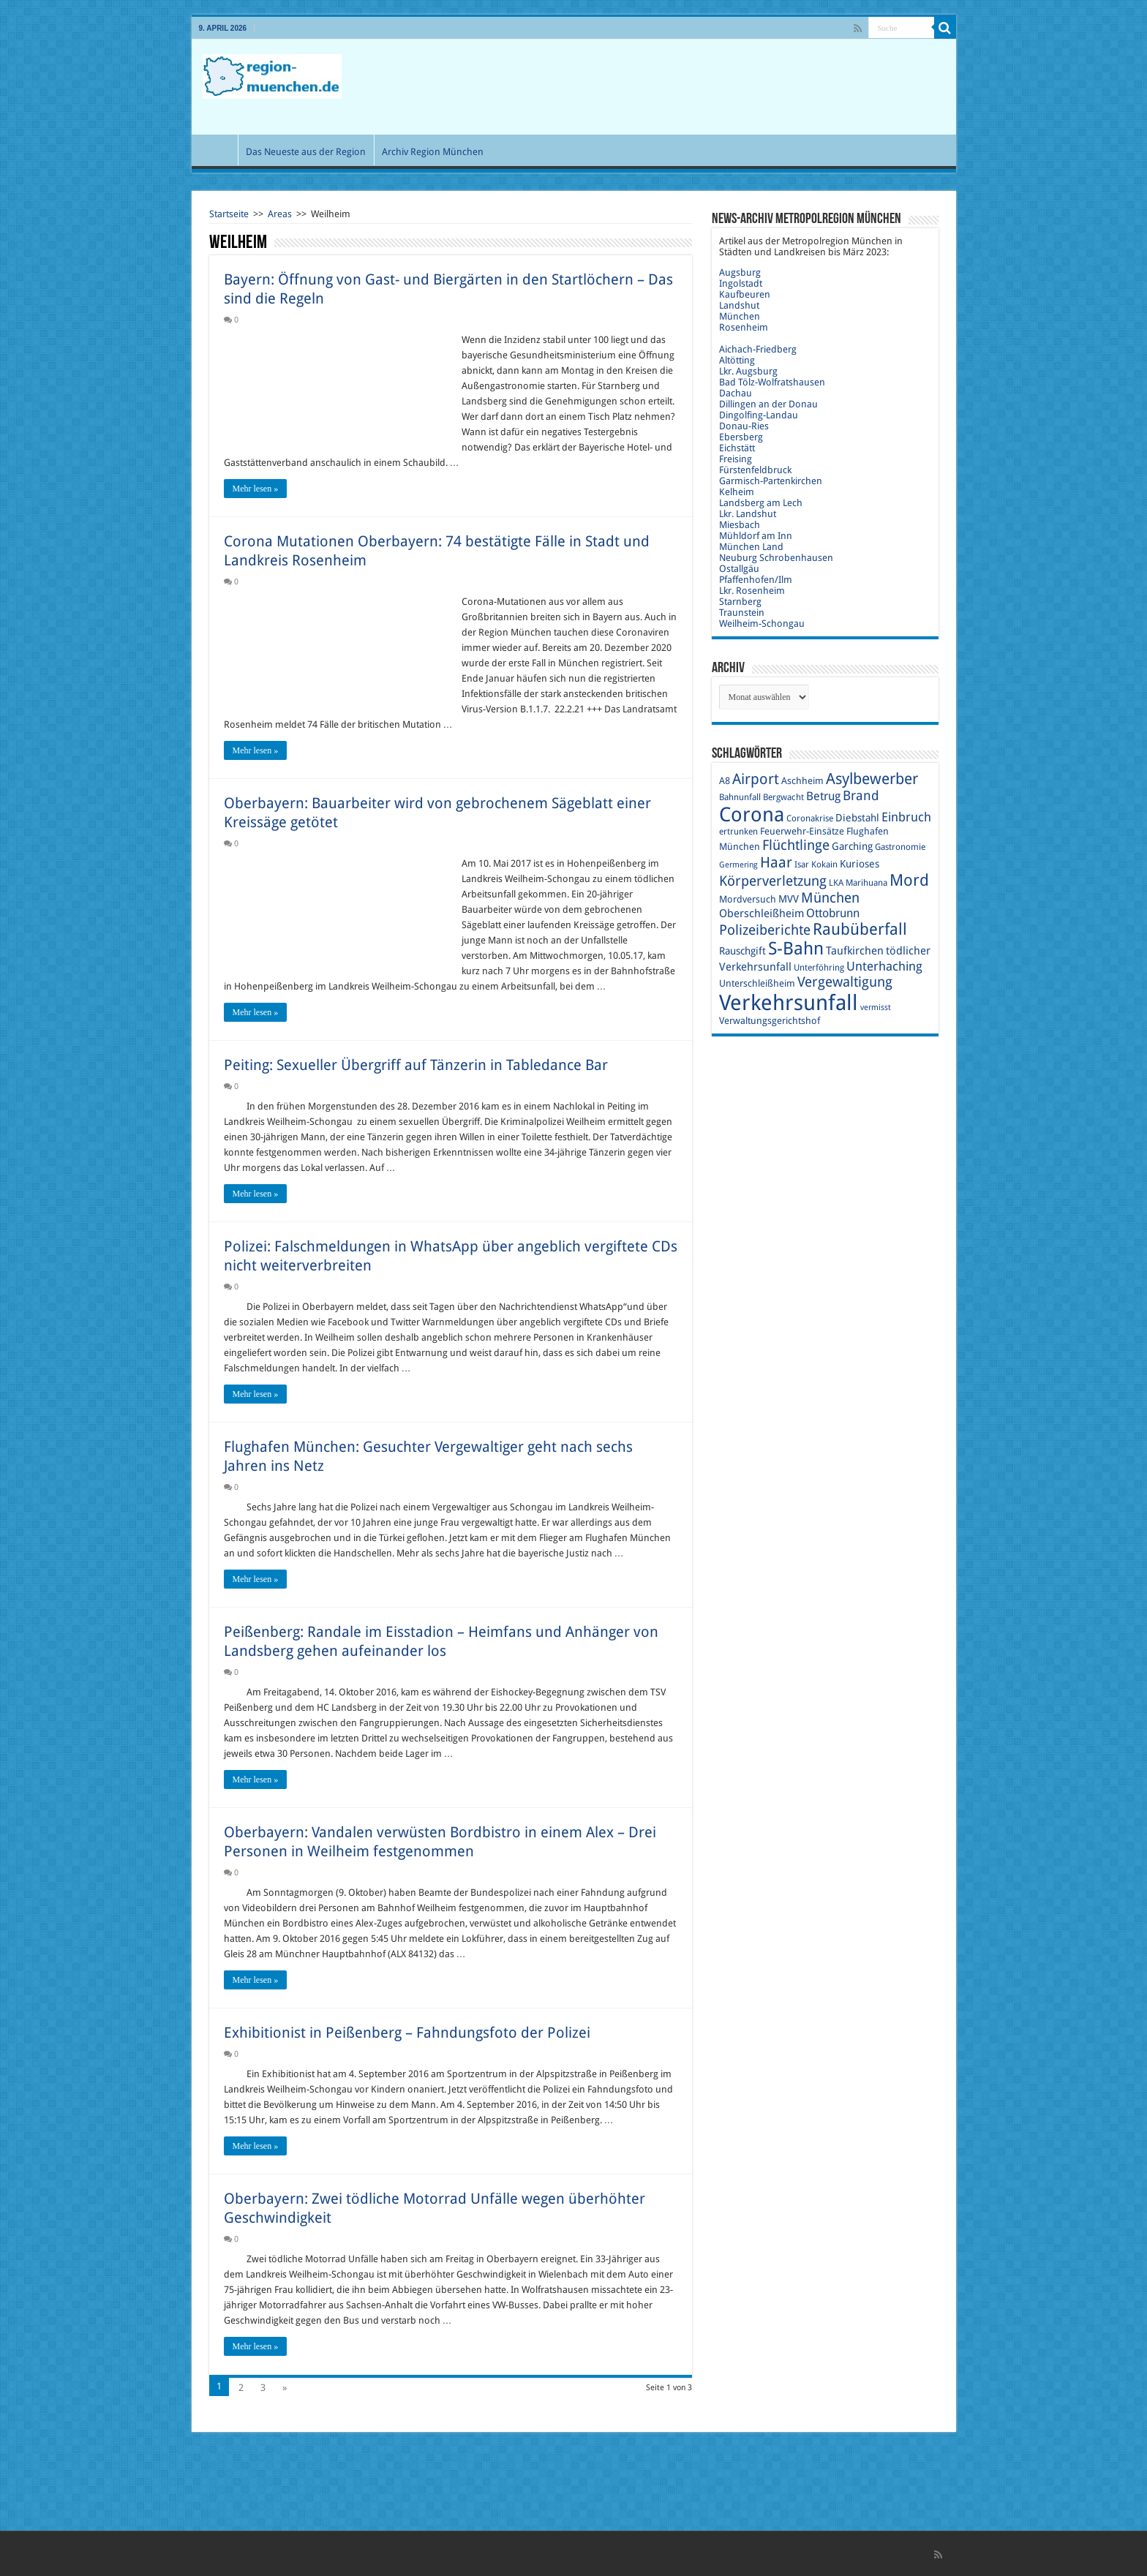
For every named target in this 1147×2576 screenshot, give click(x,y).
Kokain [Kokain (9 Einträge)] (824, 864)
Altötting (737, 360)
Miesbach (739, 524)
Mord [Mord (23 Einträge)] (909, 880)
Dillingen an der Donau (768, 404)
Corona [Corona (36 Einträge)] (751, 814)
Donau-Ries (744, 426)
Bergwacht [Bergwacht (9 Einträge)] (783, 797)
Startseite (229, 213)
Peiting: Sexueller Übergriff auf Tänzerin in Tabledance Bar (416, 1065)
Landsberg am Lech (760, 502)
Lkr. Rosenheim (752, 590)
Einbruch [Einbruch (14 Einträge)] (906, 817)
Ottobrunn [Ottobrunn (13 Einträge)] (833, 913)
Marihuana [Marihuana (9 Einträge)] (866, 883)
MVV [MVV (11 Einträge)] (788, 899)
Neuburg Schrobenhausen (776, 557)
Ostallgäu (739, 568)
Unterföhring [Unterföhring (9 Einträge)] (819, 968)
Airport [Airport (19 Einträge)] (755, 779)
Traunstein (741, 612)
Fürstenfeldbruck (755, 469)
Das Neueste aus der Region (306, 151)
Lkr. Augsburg (748, 371)
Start (218, 150)
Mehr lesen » (256, 488)
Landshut (739, 305)
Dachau (735, 393)
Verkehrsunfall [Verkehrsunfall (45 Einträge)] (788, 1002)
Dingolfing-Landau (758, 415)
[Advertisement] (679, 87)
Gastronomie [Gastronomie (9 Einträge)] (900, 847)
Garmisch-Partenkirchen (770, 480)
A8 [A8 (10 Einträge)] (724, 780)
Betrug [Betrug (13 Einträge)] (823, 796)
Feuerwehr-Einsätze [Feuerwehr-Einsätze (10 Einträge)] (802, 831)
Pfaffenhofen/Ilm (755, 579)
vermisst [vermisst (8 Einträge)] (875, 1007)
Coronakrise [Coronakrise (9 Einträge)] (809, 818)
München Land (751, 546)
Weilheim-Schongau (762, 623)
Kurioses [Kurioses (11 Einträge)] (859, 864)
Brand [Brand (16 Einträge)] (861, 795)
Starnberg (740, 601)
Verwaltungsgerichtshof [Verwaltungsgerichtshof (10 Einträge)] (769, 1020)
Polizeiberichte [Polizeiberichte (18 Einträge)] (765, 930)
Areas (280, 213)
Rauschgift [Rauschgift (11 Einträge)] (742, 951)
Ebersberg (741, 437)
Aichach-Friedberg (758, 349)
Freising (735, 458)
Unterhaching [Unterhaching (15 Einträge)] (884, 966)
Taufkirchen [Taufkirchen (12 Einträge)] (855, 950)
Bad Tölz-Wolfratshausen (772, 382)
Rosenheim (743, 327)
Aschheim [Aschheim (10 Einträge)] (802, 780)
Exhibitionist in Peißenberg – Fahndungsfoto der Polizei (407, 2032)
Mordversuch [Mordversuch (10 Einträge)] (747, 899)
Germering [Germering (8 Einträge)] (738, 865)
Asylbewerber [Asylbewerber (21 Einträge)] (872, 779)
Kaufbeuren (744, 294)
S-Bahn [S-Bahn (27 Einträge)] (796, 948)
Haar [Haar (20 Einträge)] (776, 862)
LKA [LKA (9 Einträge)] (836, 883)
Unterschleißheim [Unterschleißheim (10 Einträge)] (757, 983)
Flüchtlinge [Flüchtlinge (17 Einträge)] (796, 845)
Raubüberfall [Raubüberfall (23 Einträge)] (860, 929)
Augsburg (740, 272)
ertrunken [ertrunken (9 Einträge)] (738, 831)
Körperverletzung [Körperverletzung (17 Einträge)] (773, 881)
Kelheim (736, 491)
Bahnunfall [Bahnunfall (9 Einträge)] (740, 797)
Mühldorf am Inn (755, 535)
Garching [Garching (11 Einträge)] (852, 846)
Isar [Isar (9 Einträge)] (801, 864)
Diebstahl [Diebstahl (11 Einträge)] (857, 818)
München (739, 316)
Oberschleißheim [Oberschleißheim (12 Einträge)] (761, 913)
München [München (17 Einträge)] (830, 897)
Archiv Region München (433, 151)
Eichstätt (737, 447)
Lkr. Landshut (747, 513)
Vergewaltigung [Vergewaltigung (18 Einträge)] (844, 981)
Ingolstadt (740, 283)
